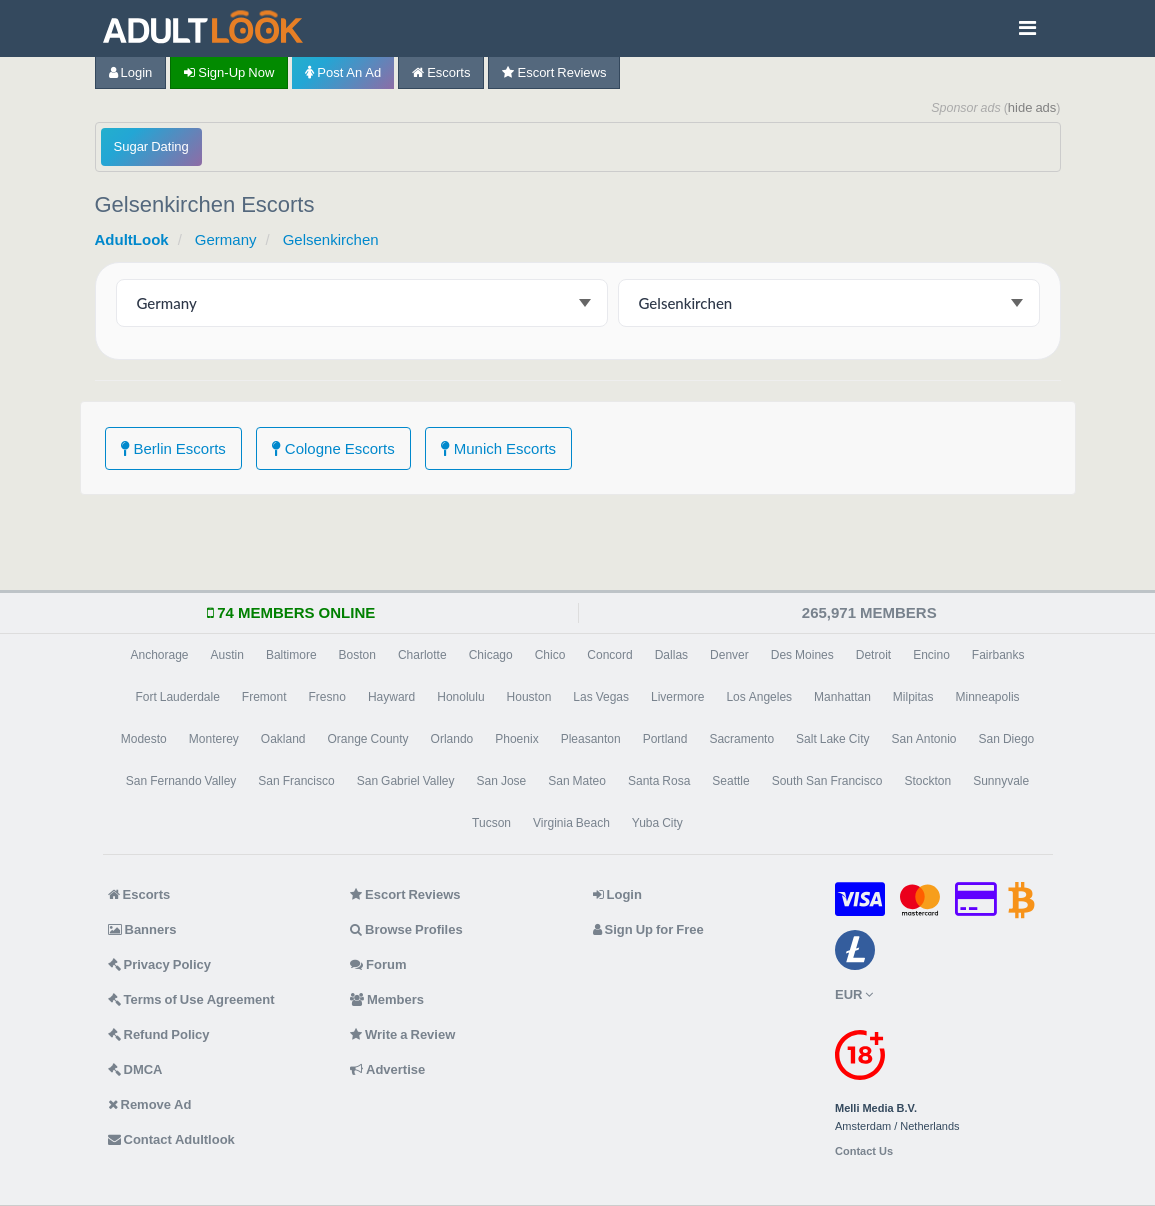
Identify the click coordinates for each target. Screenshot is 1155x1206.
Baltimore (291, 655)
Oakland (283, 739)
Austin (227, 655)
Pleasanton (591, 739)
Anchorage (159, 655)
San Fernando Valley (181, 781)
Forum (378, 964)
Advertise (387, 1069)
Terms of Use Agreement (191, 999)
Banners (142, 929)
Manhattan (842, 697)
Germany (226, 239)
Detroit (873, 655)
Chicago (491, 655)
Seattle (730, 781)
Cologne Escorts (333, 448)
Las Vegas (601, 697)
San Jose (502, 781)
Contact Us (864, 1151)
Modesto (144, 739)
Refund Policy (159, 1034)
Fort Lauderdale (177, 697)
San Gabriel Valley (406, 781)
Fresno (327, 697)
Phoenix (516, 739)
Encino (931, 655)
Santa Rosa (659, 781)
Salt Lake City (832, 739)
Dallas (671, 655)
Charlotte (422, 655)
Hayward (391, 697)
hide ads (1032, 107)
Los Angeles (759, 697)
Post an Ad (343, 72)
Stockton (927, 781)
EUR (854, 994)
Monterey (214, 739)
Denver (729, 655)
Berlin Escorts (173, 448)
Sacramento (741, 739)
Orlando (452, 739)
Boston (357, 655)
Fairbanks (998, 655)
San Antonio (923, 739)
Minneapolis (988, 697)
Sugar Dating (151, 146)
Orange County (368, 739)
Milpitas (913, 697)
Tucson (491, 823)
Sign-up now (229, 72)
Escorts (441, 72)
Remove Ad (150, 1104)
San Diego (1007, 739)
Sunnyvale (1001, 781)
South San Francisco (827, 781)
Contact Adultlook (171, 1139)
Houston (529, 697)
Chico (550, 655)
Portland (665, 739)
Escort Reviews (554, 72)
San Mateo (577, 781)
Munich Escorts (498, 448)
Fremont (264, 697)
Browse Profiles (406, 929)
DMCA (135, 1069)
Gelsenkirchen (331, 239)
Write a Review (402, 1034)
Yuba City (657, 823)
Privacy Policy (160, 964)
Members (387, 999)
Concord (609, 655)
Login (131, 72)
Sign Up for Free (648, 929)
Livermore (677, 697)
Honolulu (460, 697)
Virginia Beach (571, 823)
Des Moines (802, 655)
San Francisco (296, 781)
